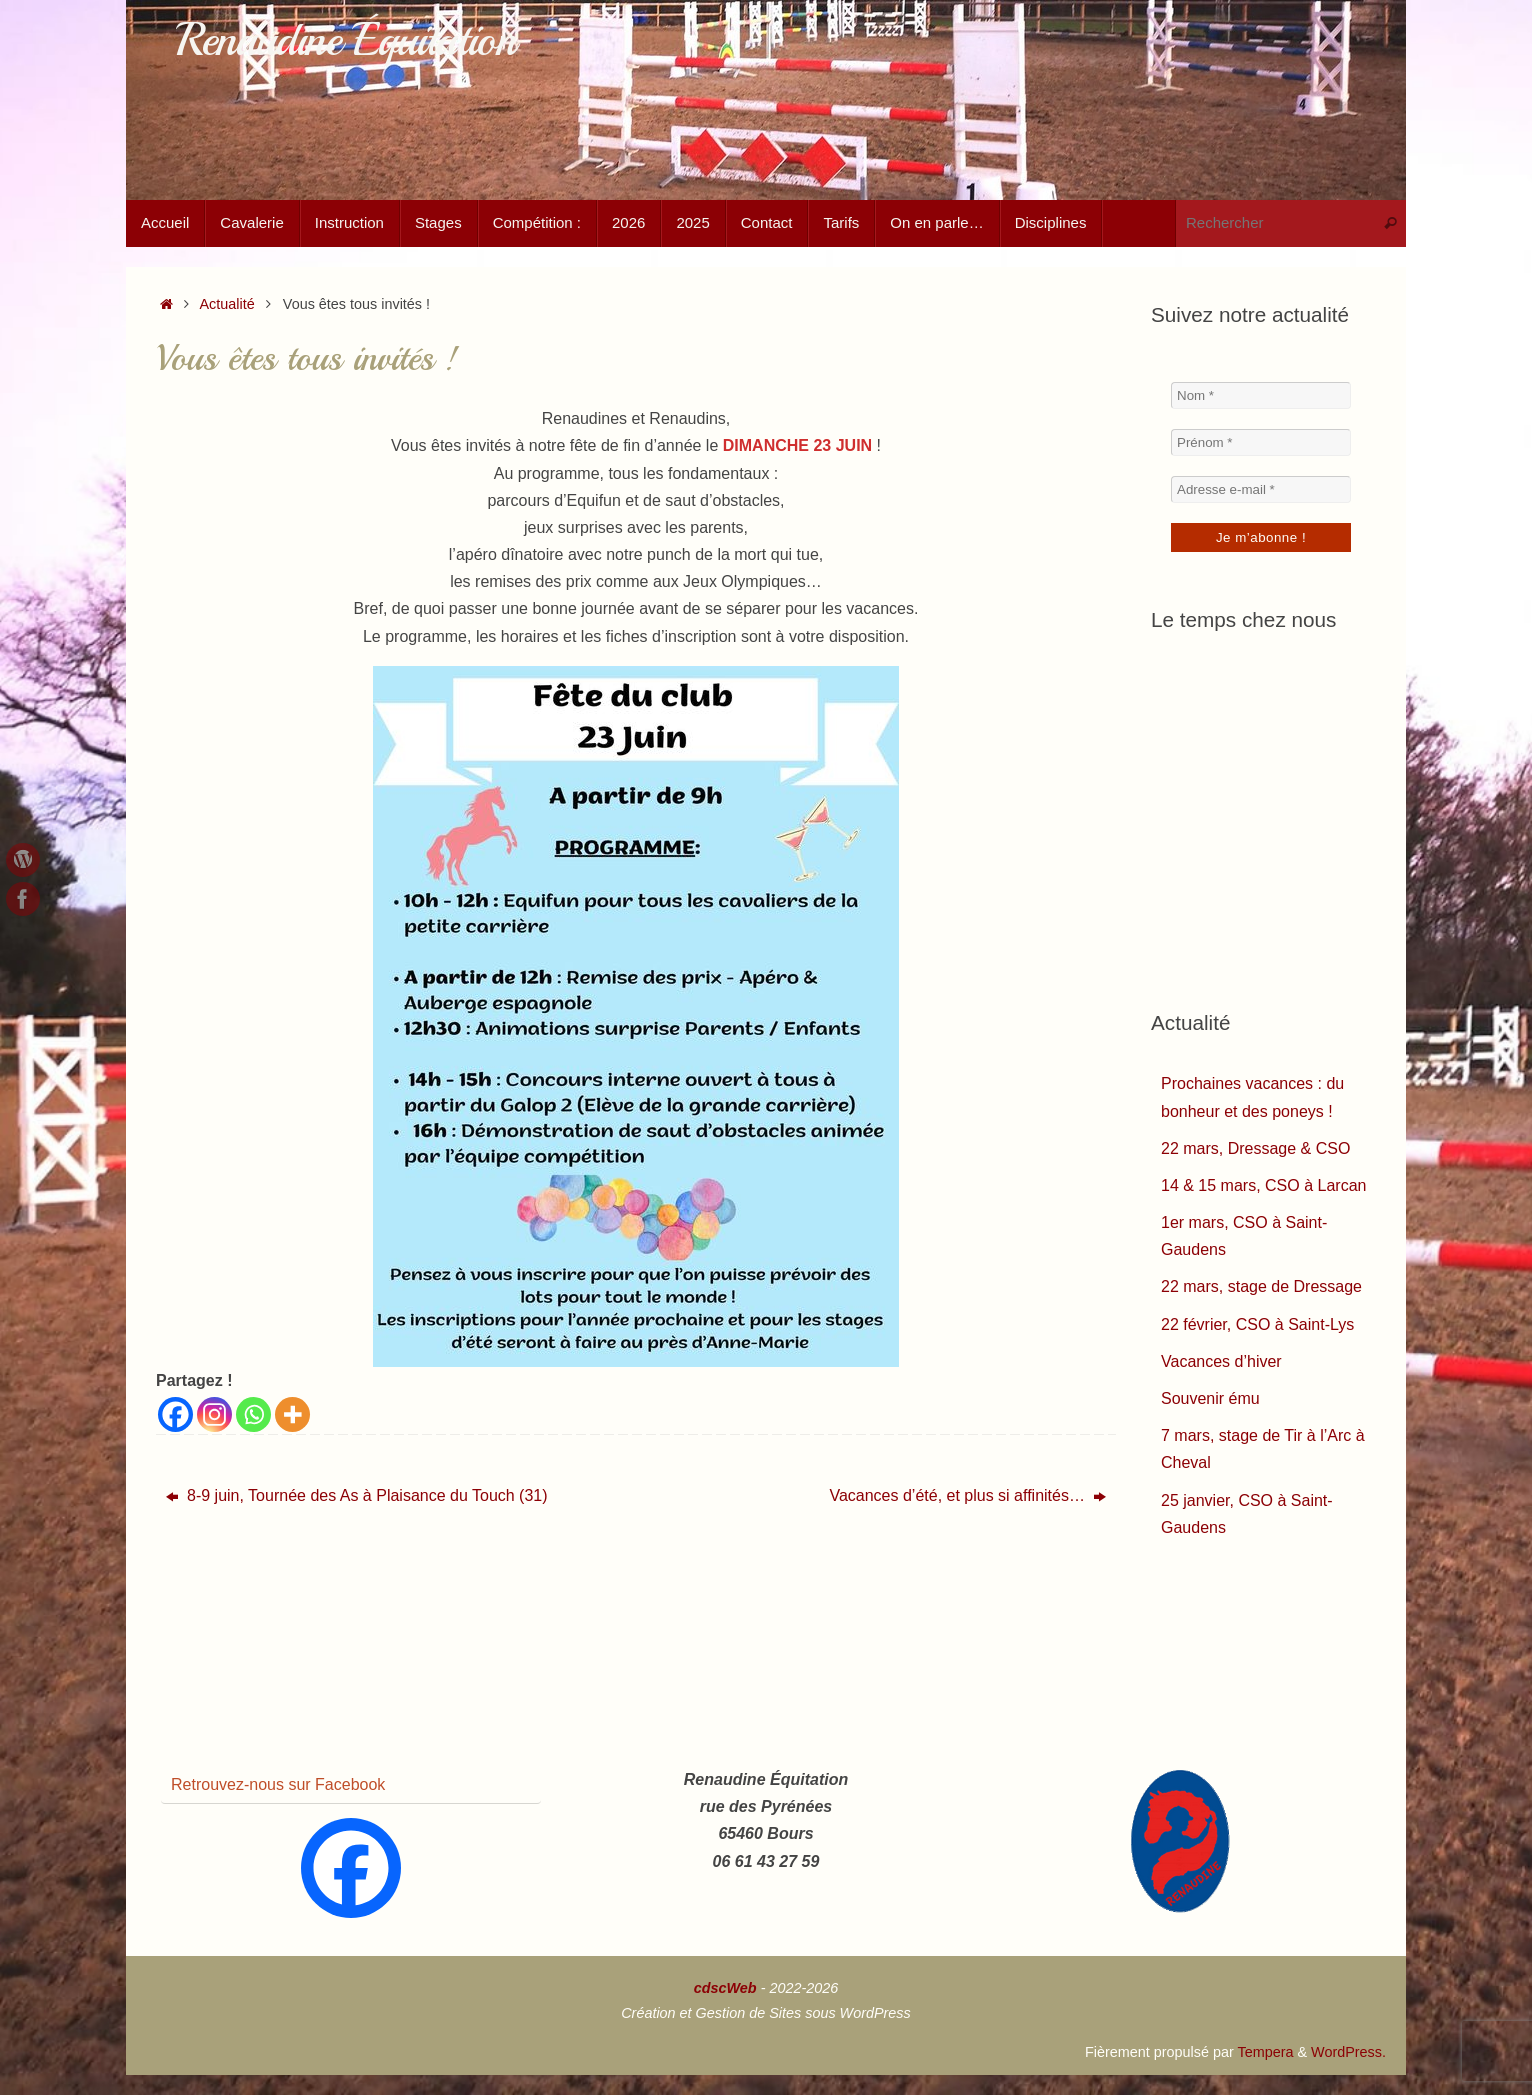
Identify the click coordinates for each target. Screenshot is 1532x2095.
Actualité (227, 304)
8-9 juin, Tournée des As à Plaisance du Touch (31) (357, 1495)
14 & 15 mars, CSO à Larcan (1263, 1185)
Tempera (1265, 2052)
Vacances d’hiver (1221, 1361)
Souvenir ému (1210, 1398)
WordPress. (1348, 2052)
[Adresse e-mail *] (1261, 489)
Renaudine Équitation (345, 40)
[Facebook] (175, 1414)
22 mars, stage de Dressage (1261, 1286)
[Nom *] (1261, 395)
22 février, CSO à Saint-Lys (1257, 1324)
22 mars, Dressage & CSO (1255, 1148)
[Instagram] (214, 1414)
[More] (292, 1414)
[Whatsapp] (253, 1414)
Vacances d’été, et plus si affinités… (967, 1495)
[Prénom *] (1261, 442)
